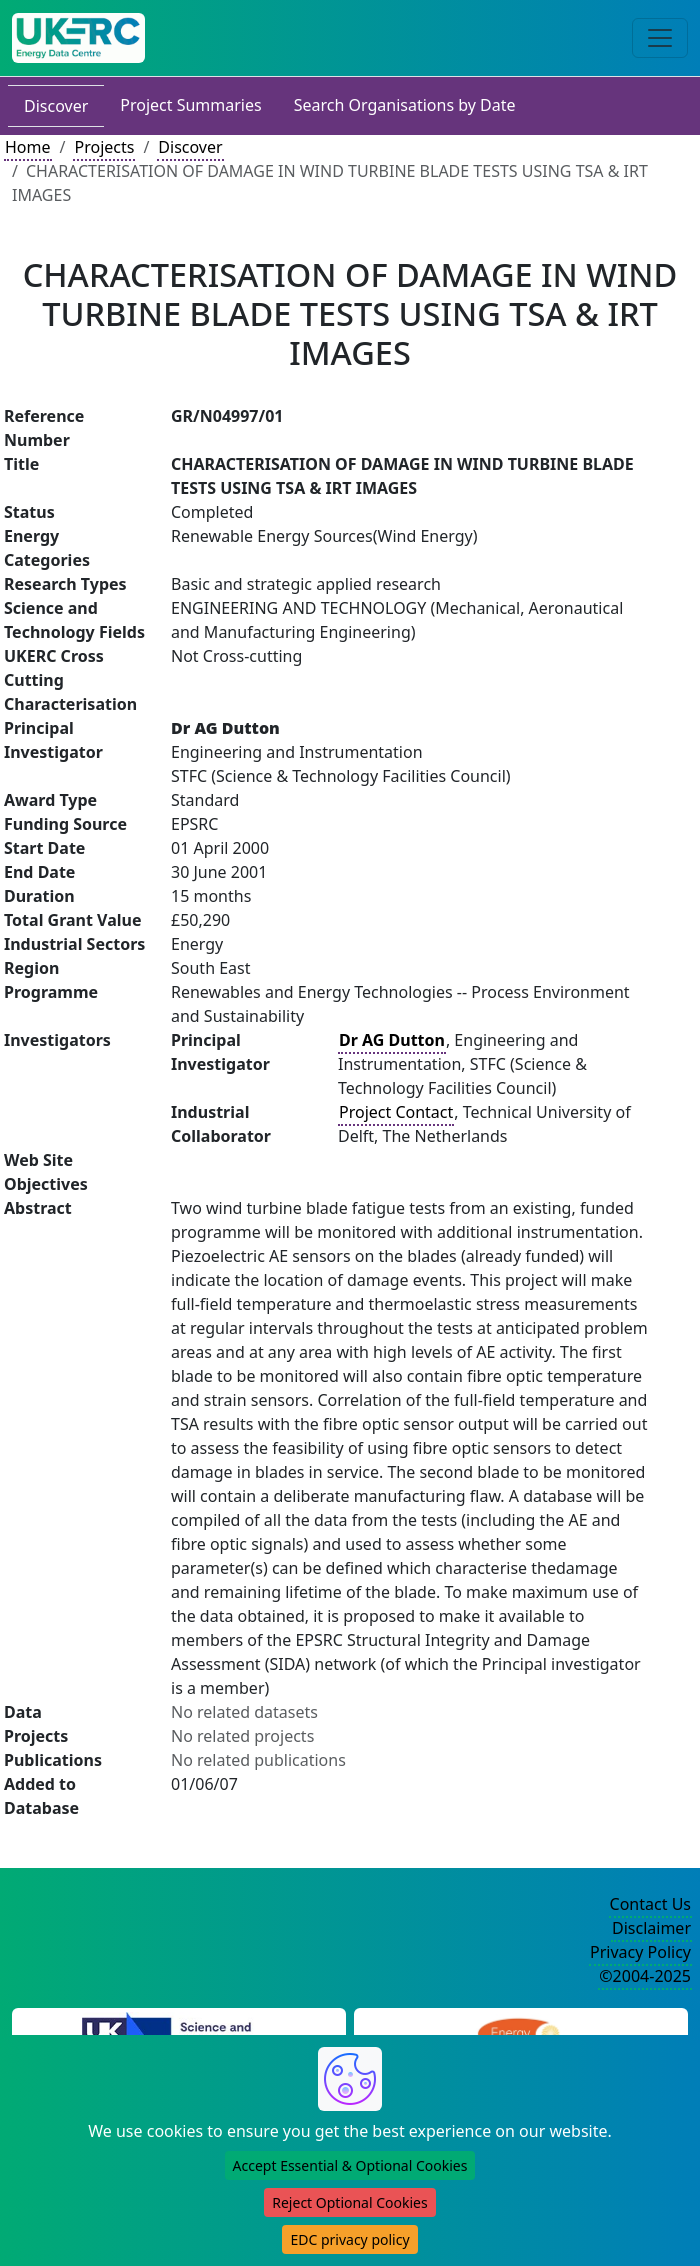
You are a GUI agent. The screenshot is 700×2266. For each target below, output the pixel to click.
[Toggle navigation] (660, 38)
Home (28, 147)
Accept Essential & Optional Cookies (350, 2165)
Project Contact (396, 1112)
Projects (104, 147)
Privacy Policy (640, 1952)
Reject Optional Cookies (349, 2202)
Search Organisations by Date (405, 105)
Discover (56, 106)
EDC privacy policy (349, 2239)
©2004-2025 (645, 1976)
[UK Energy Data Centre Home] (78, 38)
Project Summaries (190, 105)
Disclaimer (651, 1928)
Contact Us (650, 1904)
